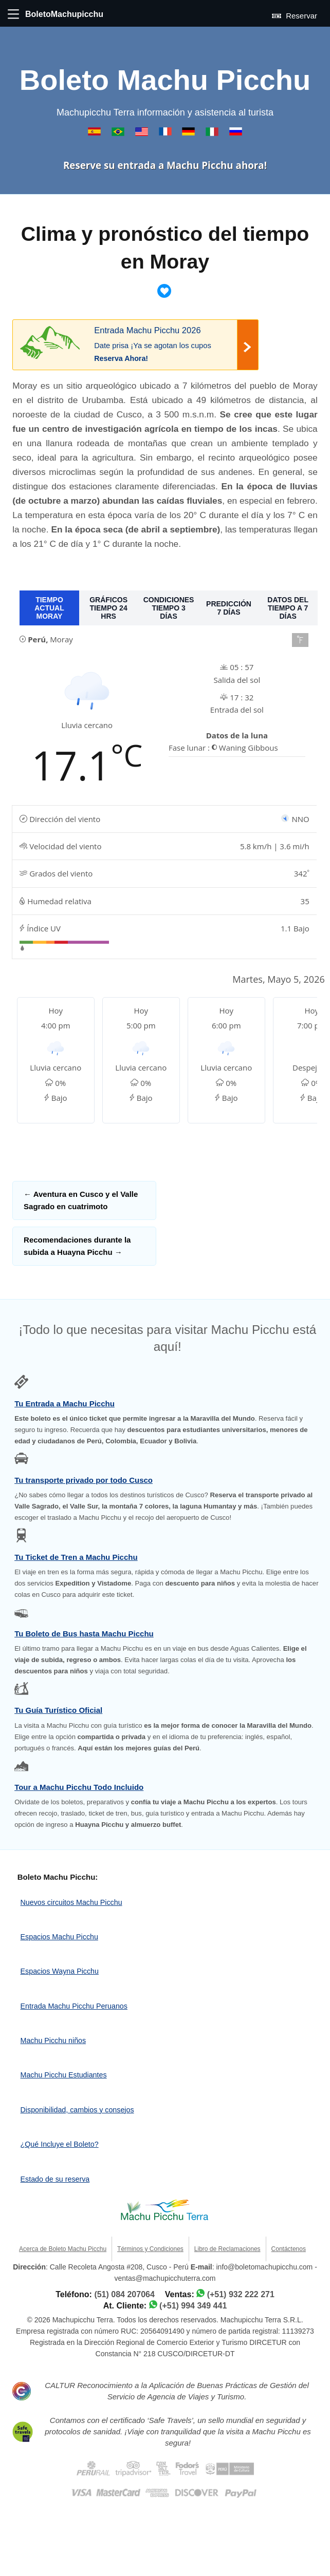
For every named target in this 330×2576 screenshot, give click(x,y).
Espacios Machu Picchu (59, 1937)
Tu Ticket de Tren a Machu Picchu (76, 1557)
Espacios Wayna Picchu (60, 1971)
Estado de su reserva (55, 2179)
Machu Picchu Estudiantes (64, 2075)
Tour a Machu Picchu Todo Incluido (78, 1787)
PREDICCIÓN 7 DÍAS (228, 608)
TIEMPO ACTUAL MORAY (49, 608)
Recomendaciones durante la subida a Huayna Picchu (77, 1245)
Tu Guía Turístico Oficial (58, 1710)
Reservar (294, 15)
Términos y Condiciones (150, 2249)
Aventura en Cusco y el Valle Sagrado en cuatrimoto (81, 1200)
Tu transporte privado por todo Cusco (83, 1480)
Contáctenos (288, 2249)
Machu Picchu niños (53, 2040)
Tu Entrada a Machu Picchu (64, 1403)
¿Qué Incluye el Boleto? (60, 2144)
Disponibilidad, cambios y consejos (77, 2110)
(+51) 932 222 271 (240, 2294)
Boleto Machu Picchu (165, 80)
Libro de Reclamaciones (227, 2249)
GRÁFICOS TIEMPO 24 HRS (108, 608)
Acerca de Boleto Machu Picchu (62, 2249)
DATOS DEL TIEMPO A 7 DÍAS (287, 608)
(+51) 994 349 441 (193, 2305)
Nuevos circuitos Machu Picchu (71, 1902)
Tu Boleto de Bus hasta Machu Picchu (84, 1633)
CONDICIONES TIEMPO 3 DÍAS (168, 608)
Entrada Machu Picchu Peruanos (74, 2006)
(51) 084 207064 (124, 2294)
